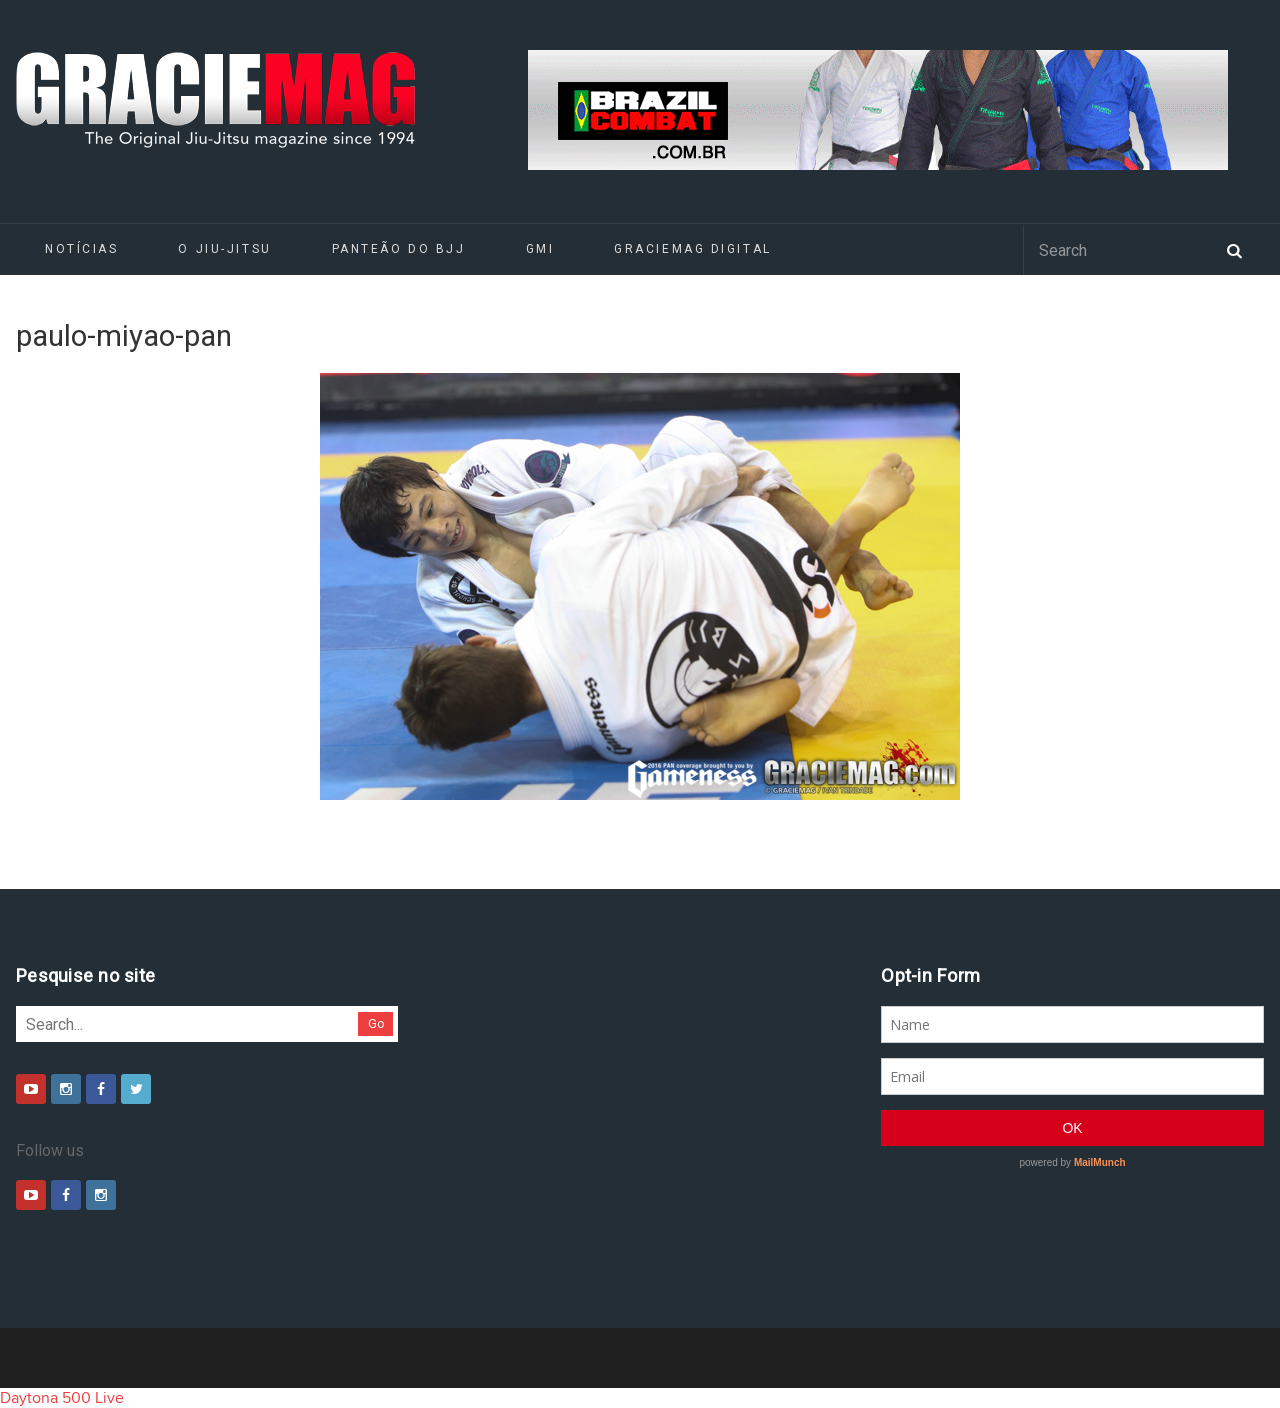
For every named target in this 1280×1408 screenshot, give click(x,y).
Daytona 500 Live (62, 1398)
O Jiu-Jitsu (224, 249)
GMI (540, 249)
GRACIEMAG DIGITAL (693, 249)
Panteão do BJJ (399, 249)
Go (376, 1023)
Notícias (81, 249)
